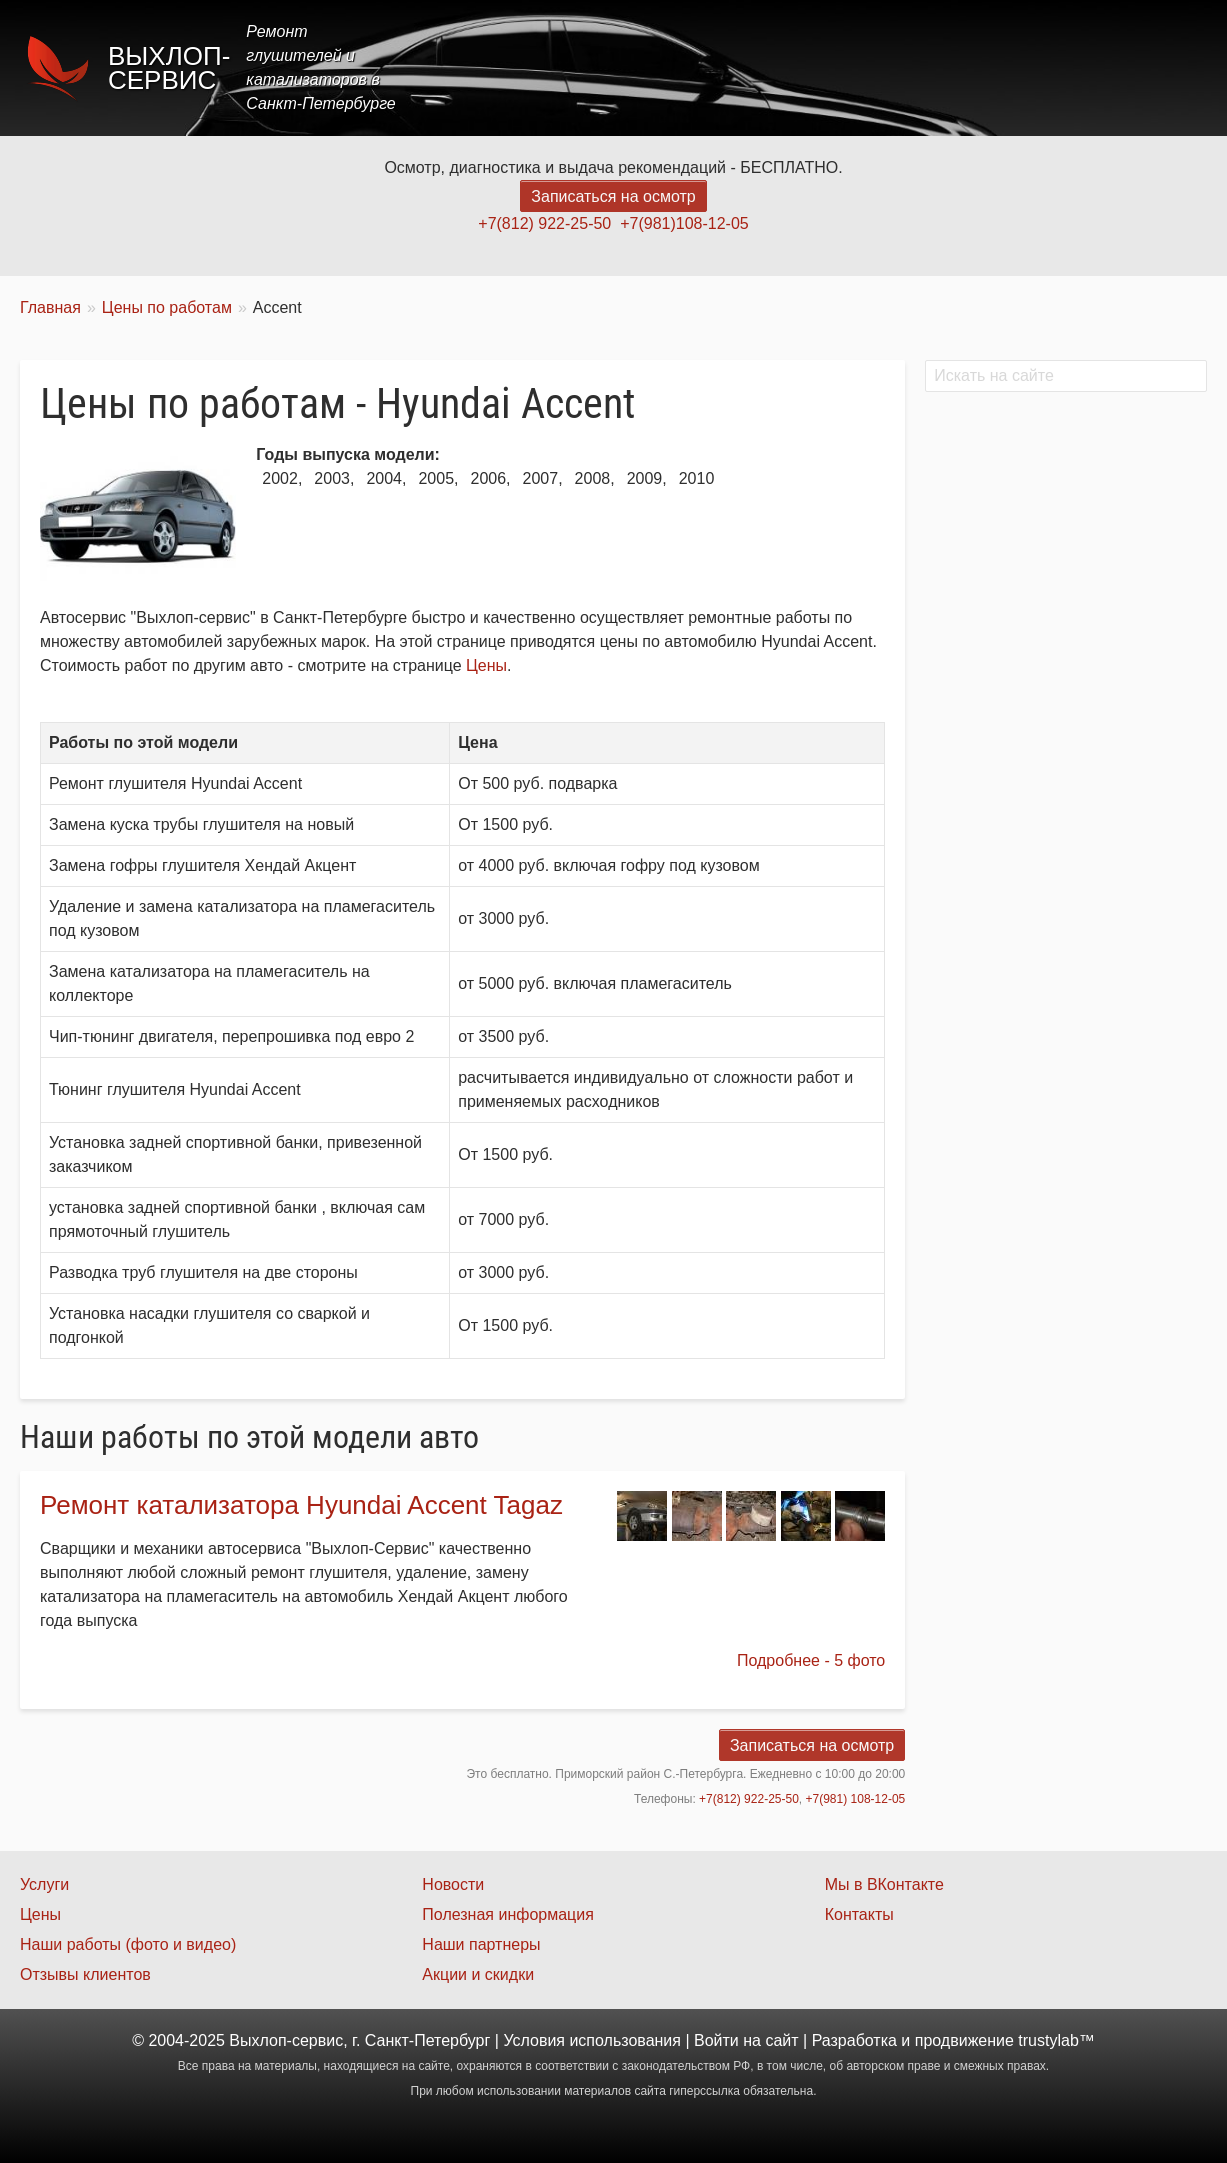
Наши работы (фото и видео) (128, 1944)
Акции (919, 67)
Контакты (1153, 67)
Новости (453, 1884)
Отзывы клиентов (85, 1974)
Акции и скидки (478, 1974)
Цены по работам (167, 307)
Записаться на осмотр (613, 196)
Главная (669, 67)
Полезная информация (508, 1914)
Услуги (760, 67)
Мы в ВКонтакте (884, 1884)
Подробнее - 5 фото (811, 1660)
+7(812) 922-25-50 (544, 223)
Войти (716, 2040)
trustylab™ (1056, 2040)
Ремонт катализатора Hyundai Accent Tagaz (301, 1505)
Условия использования (592, 2040)
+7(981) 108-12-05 (856, 1799)
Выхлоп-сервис (169, 68)
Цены (841, 67)
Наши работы (1030, 67)
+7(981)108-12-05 (684, 223)
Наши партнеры (481, 1944)
